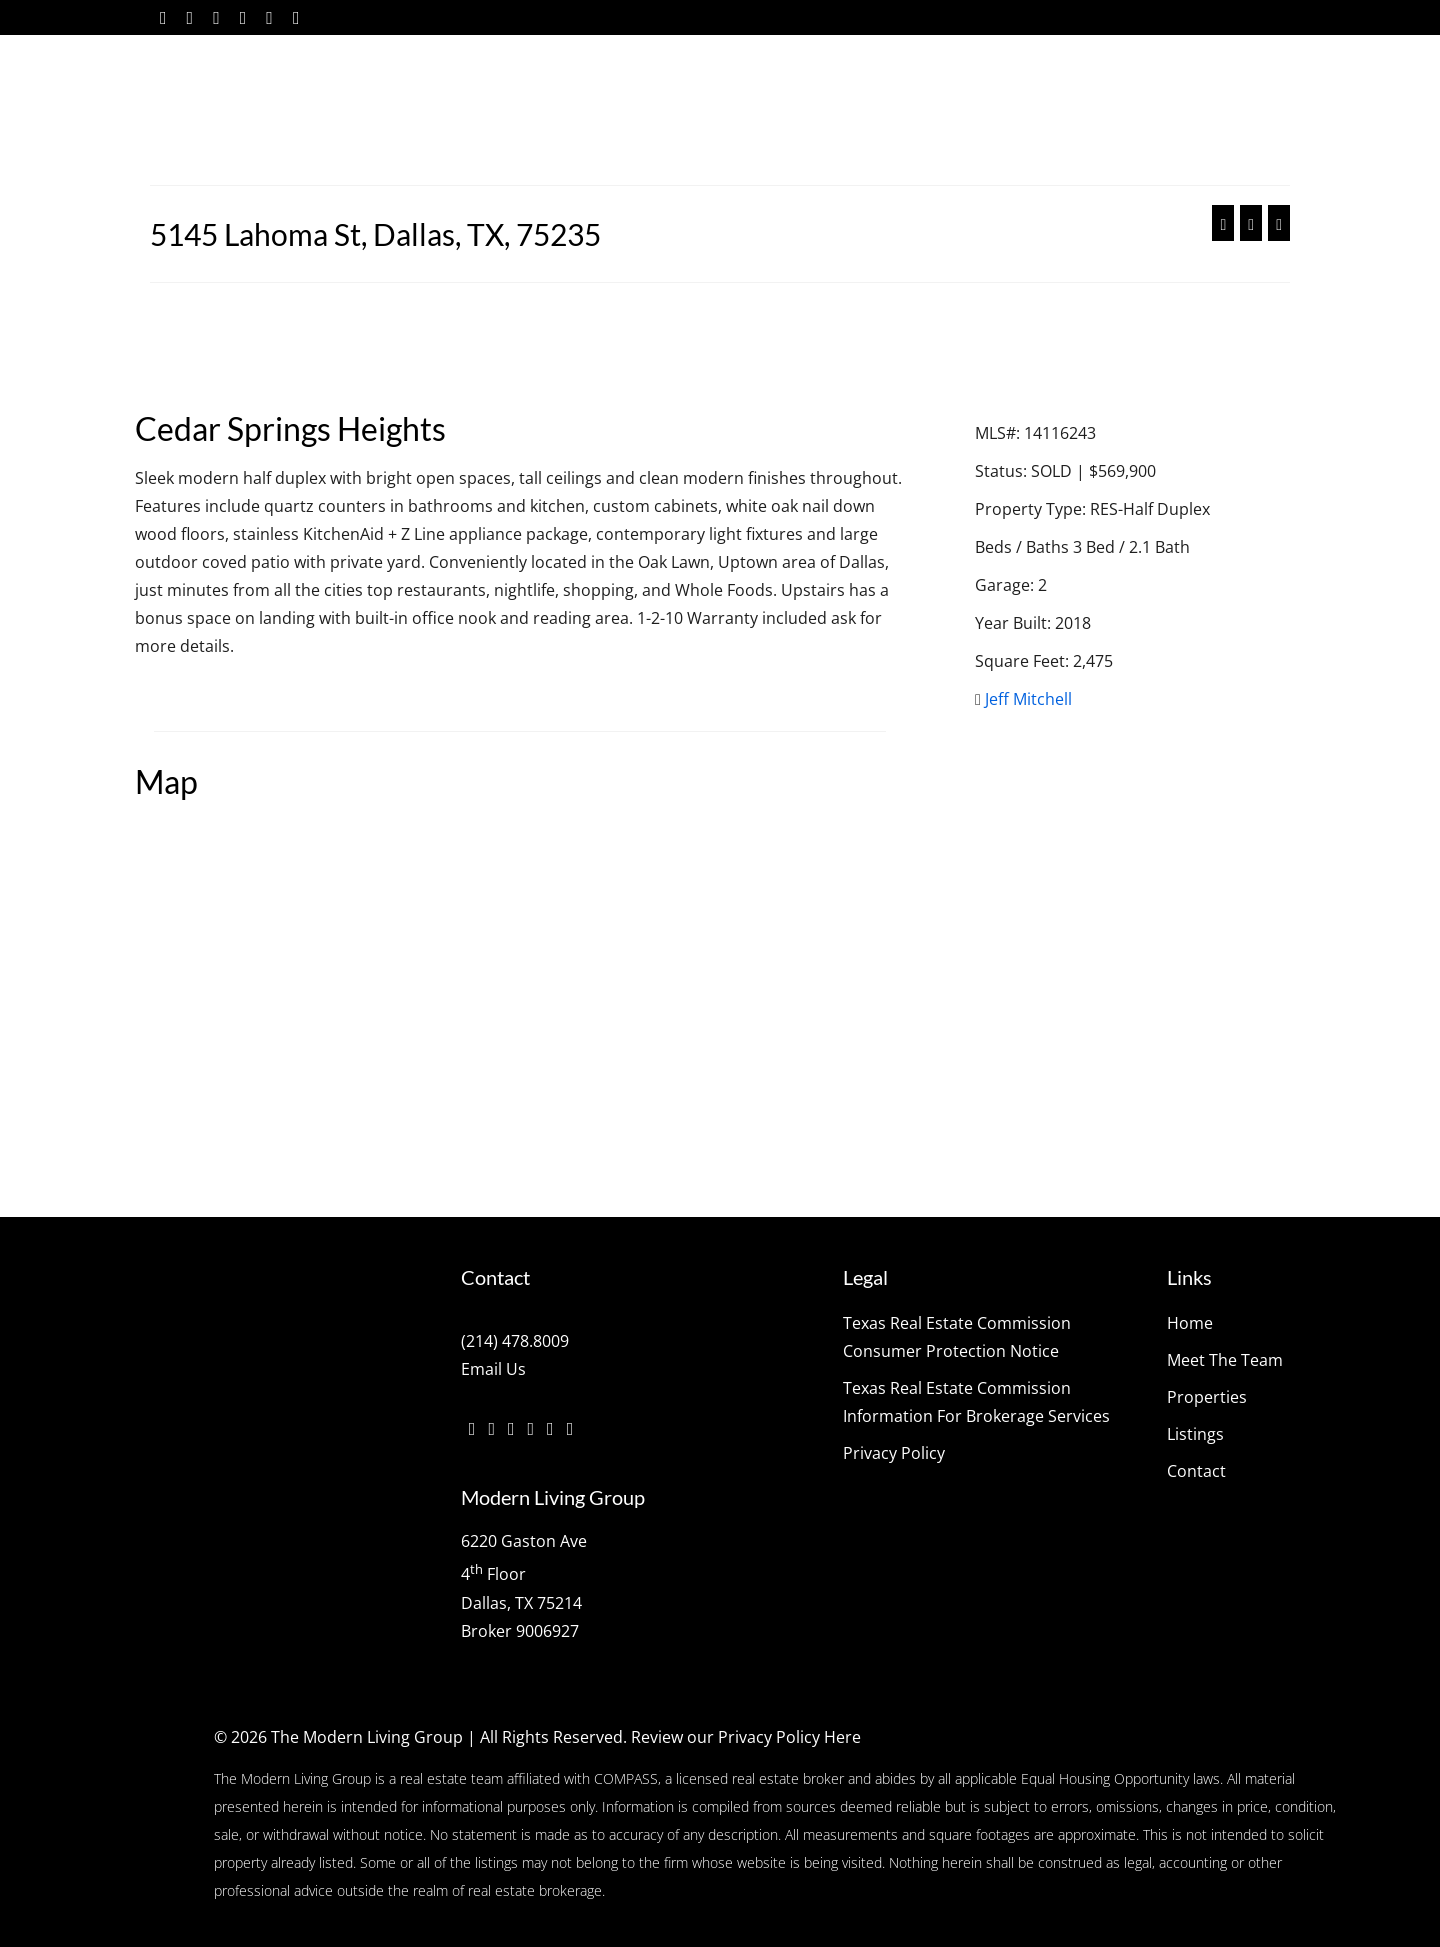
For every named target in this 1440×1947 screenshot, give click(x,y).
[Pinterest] (296, 17)
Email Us (493, 1369)
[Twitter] (190, 17)
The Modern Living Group (367, 1737)
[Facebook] (163, 17)
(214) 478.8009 (515, 1341)
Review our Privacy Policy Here (746, 1737)
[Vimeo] (243, 17)
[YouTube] (269, 17)
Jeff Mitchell (1028, 699)
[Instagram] (216, 17)
